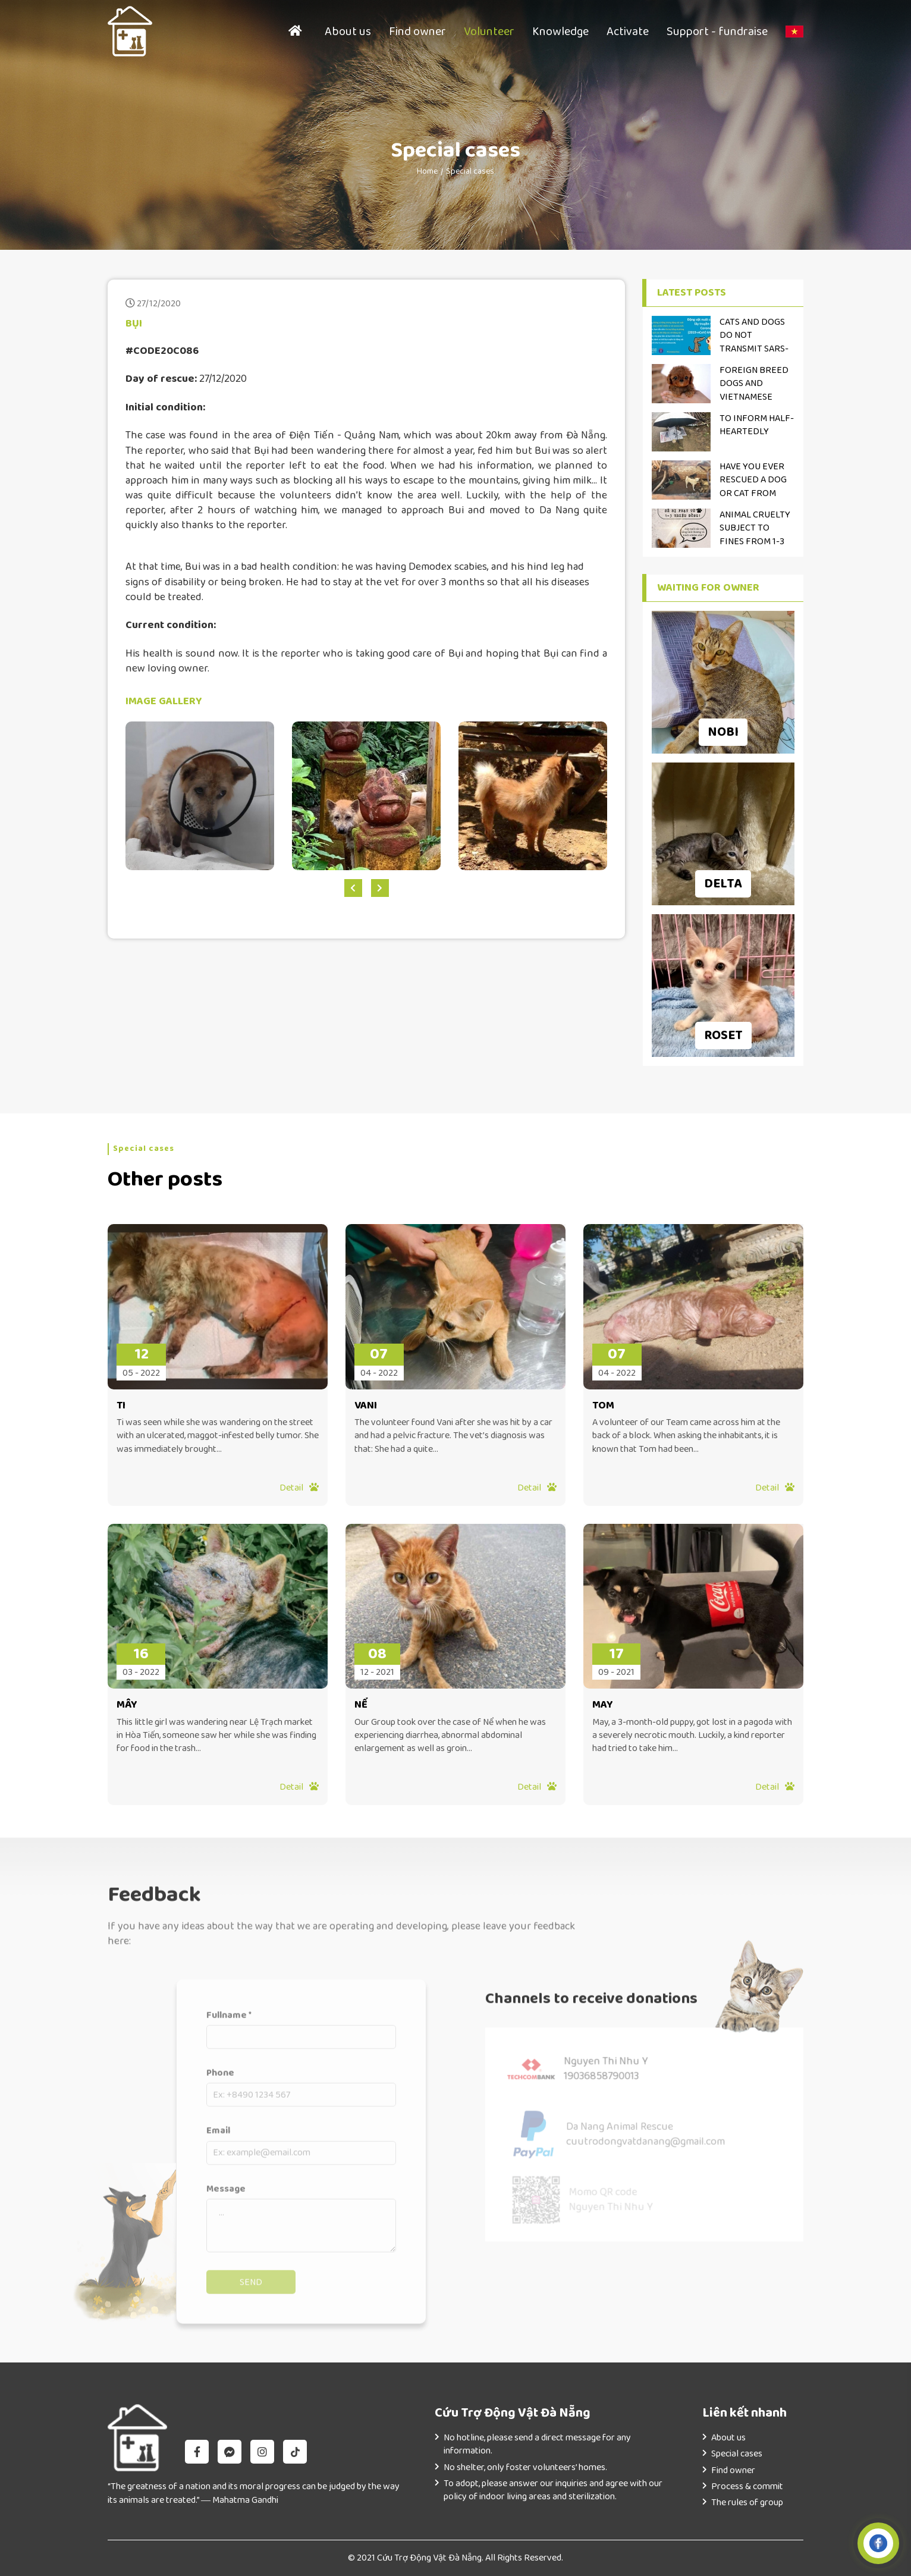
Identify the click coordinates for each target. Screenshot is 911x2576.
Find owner (417, 31)
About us (348, 31)
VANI (365, 1405)
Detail (299, 1487)
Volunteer (489, 31)
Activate (628, 31)
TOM (603, 1405)
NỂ (360, 1705)
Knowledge (560, 31)
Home (427, 171)
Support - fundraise (717, 31)
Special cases (470, 171)
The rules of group (747, 2502)
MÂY (127, 1705)
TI (121, 1405)
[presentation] (353, 888)
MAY (602, 1705)
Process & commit (747, 2486)
